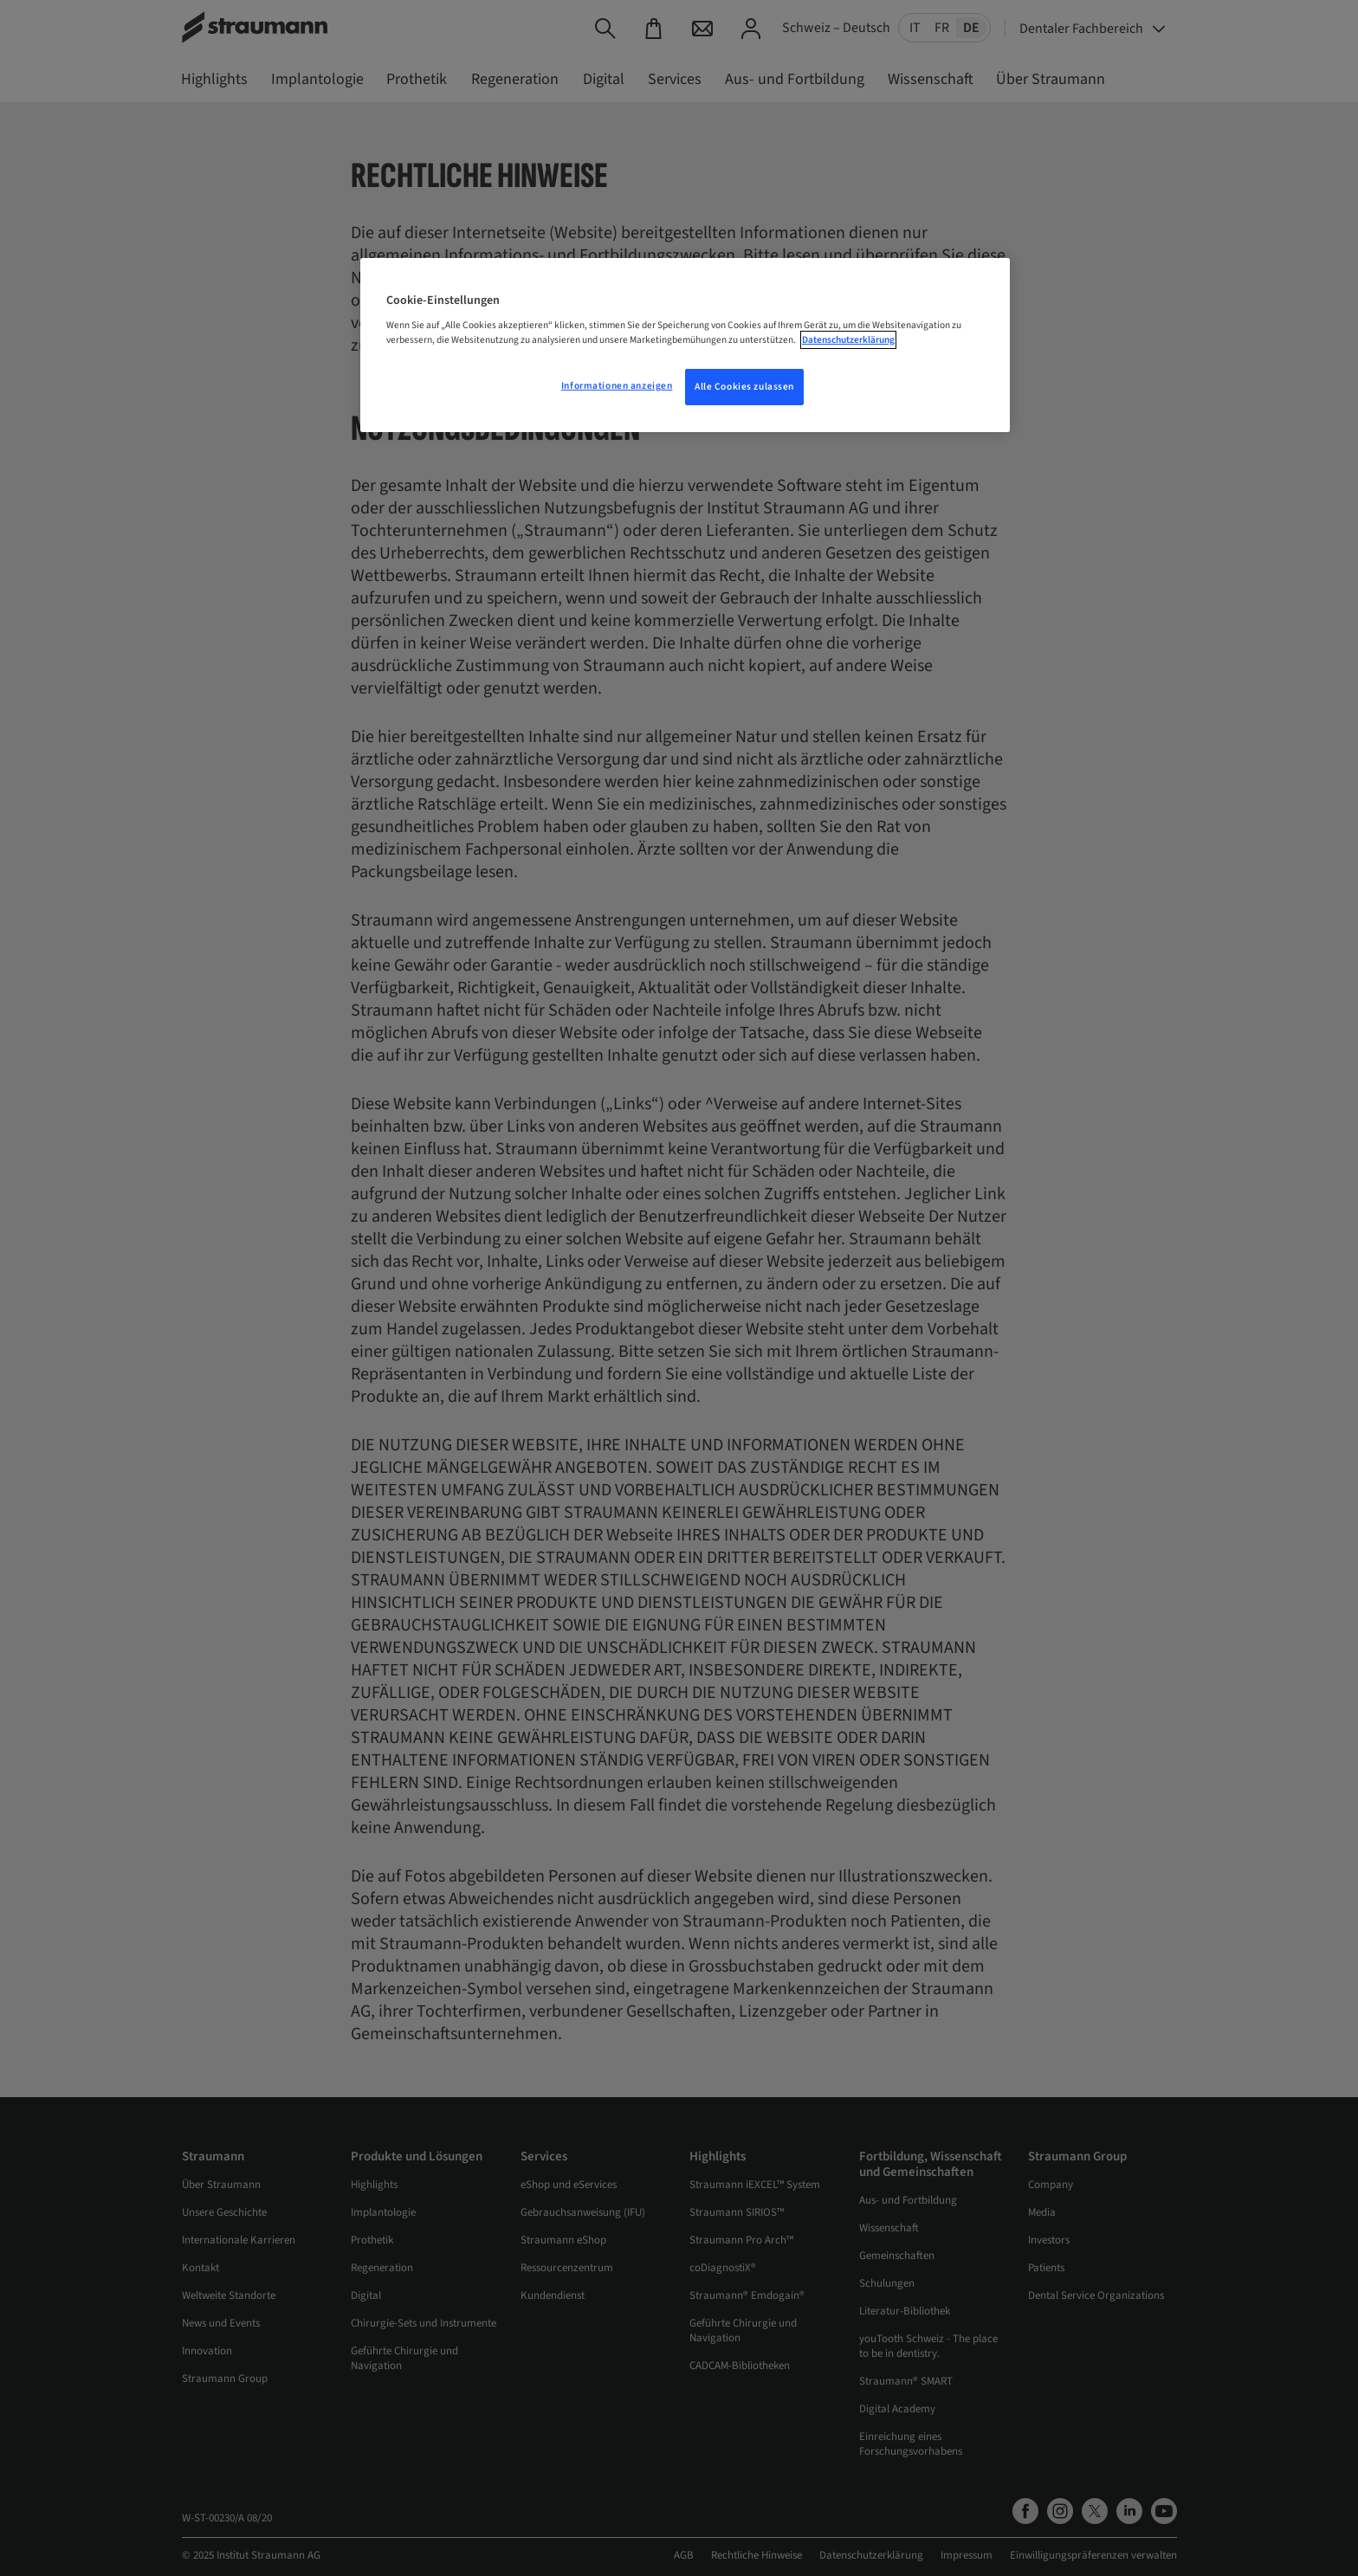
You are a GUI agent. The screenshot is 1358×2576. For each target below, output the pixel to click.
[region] (685, 345)
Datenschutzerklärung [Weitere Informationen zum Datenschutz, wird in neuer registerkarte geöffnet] (848, 339)
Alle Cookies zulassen (744, 386)
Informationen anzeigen (617, 385)
